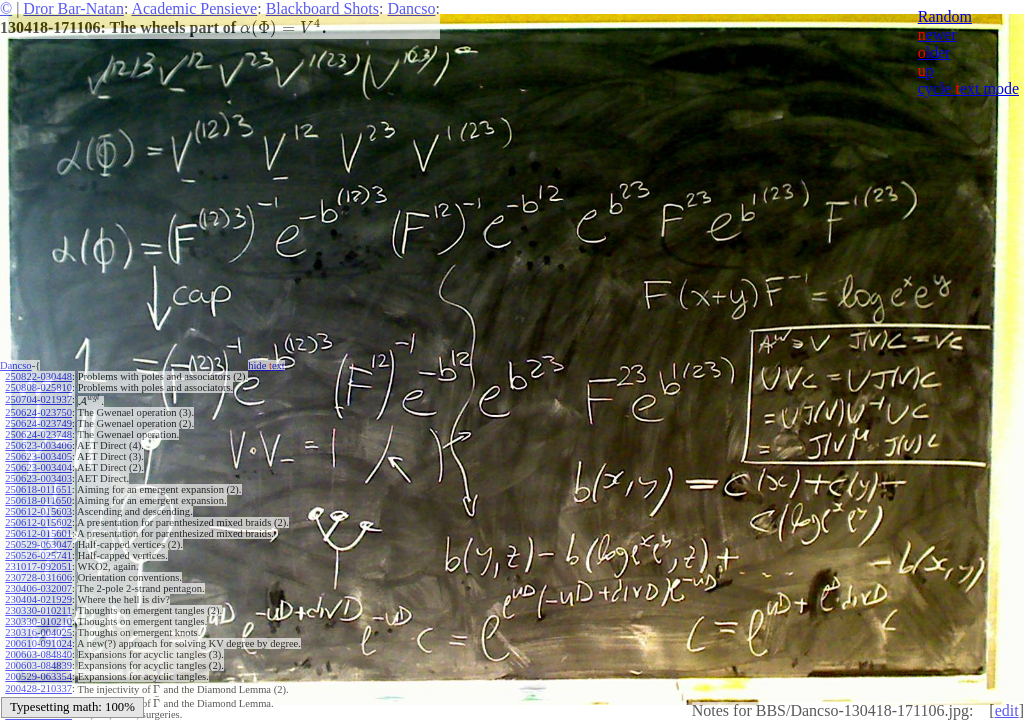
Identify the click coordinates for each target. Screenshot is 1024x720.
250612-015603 (38, 511)
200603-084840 (38, 654)
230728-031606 (38, 577)
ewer (937, 34)
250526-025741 (38, 555)
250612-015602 (38, 522)
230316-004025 (38, 632)
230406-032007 (38, 588)
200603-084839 (38, 665)
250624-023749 (38, 423)
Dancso (411, 8)
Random (945, 16)
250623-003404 (38, 467)
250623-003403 (38, 478)
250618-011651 (38, 489)
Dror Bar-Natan (73, 8)
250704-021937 (38, 399)
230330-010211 (38, 610)
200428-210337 (38, 688)
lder (934, 52)
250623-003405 (38, 456)
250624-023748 (38, 434)
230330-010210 (38, 621)
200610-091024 (38, 643)
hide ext (266, 365)
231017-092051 (38, 566)
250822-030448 (38, 376)
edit (1007, 710)
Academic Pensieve (194, 8)
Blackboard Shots (322, 8)
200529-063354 (38, 676)
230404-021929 (38, 599)
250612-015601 (38, 533)
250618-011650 (38, 500)
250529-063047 (38, 544)
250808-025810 (38, 387)
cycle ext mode (968, 88)
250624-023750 (38, 412)
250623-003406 (38, 445)
